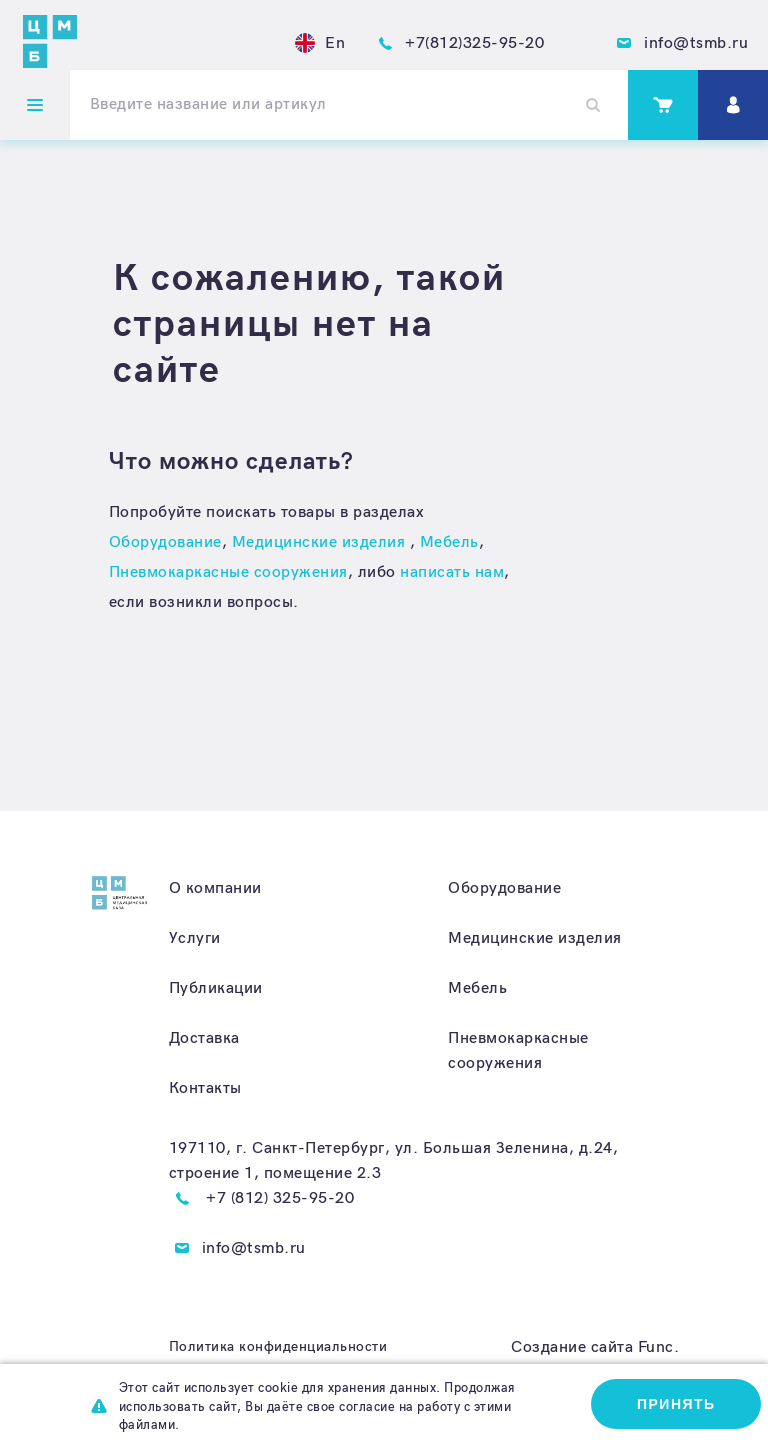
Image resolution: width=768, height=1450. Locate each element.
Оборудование (165, 542)
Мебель (449, 542)
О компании (215, 888)
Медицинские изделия (321, 542)
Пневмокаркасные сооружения (228, 572)
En (320, 43)
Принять (676, 1404)
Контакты (205, 1088)
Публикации (216, 988)
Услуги (195, 938)
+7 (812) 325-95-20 (280, 1198)
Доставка (204, 1038)
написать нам (452, 572)
